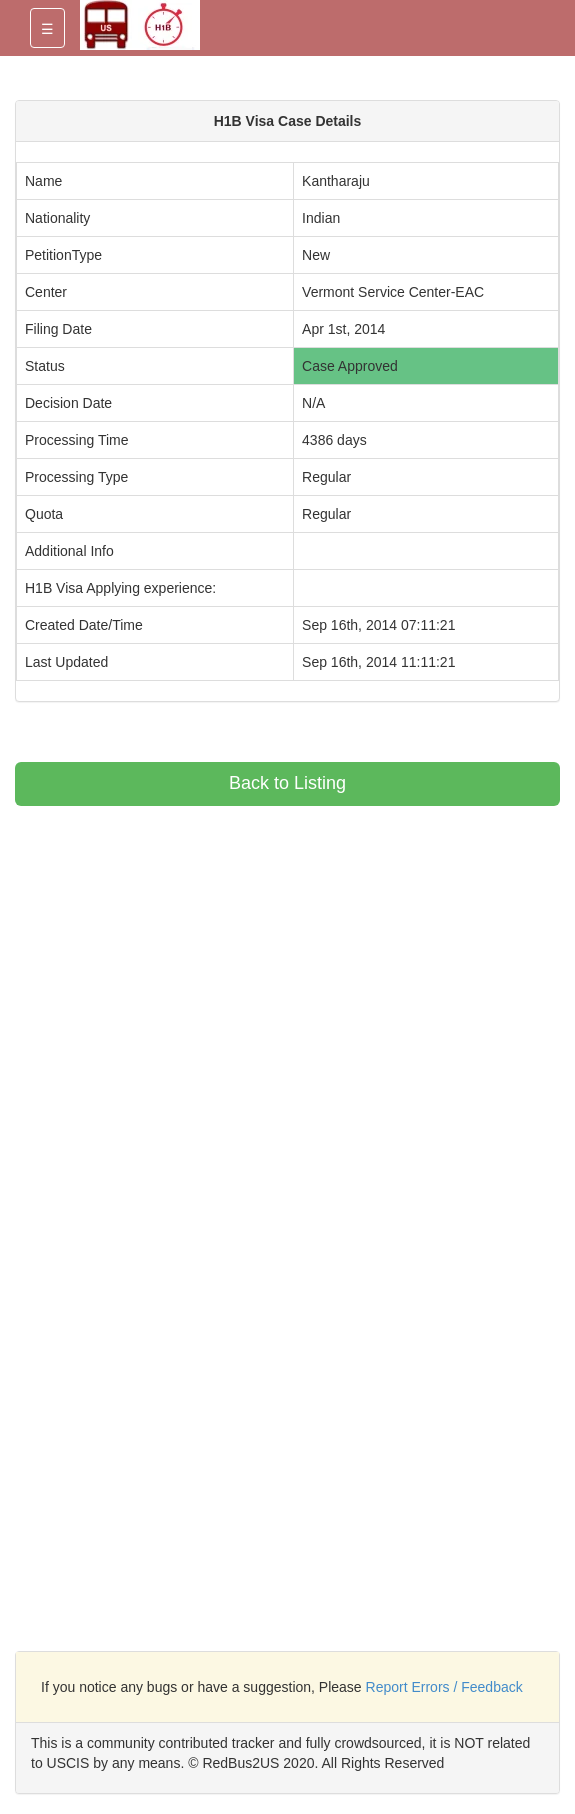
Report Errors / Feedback (444, 1687)
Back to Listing (287, 783)
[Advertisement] (183, 946)
